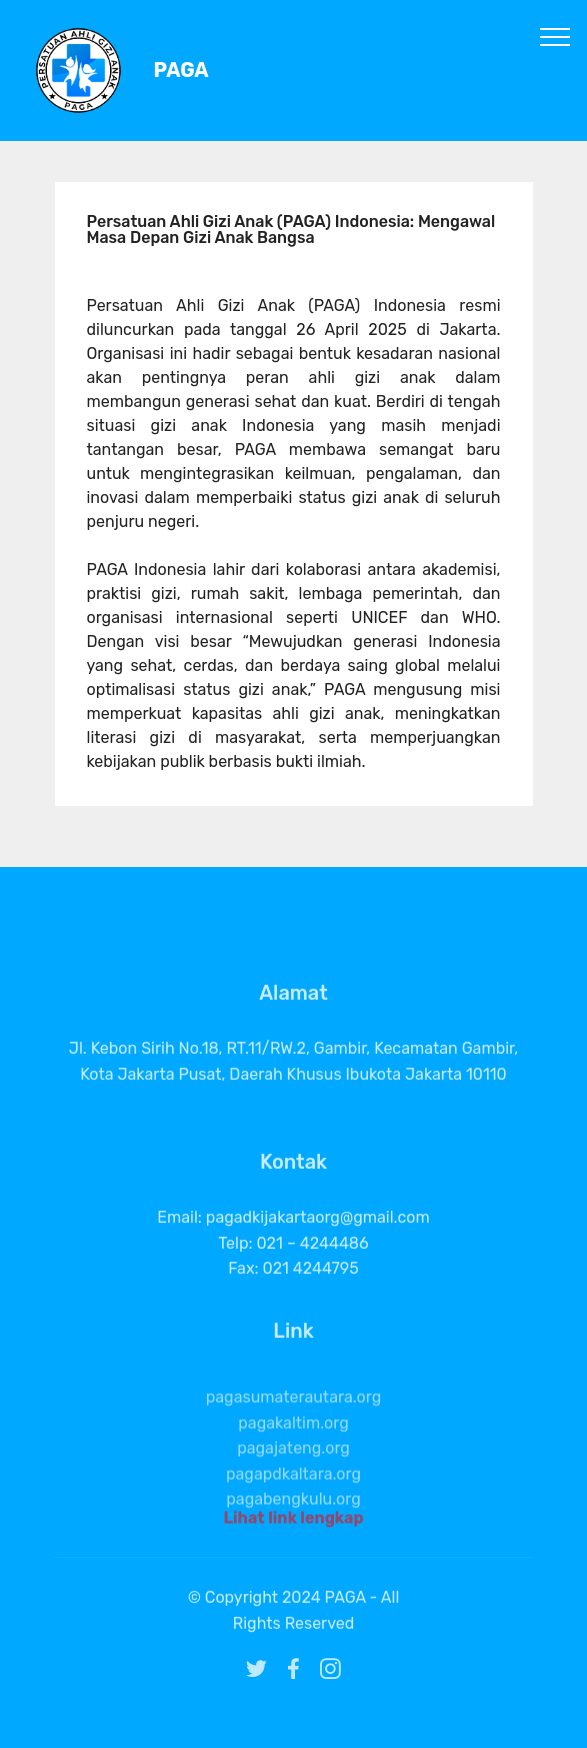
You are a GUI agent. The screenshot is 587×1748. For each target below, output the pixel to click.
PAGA (181, 70)
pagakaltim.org (293, 1453)
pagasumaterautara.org (294, 1427)
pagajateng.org (293, 1478)
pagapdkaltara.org (293, 1504)
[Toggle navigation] (555, 36)
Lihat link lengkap (293, 1523)
